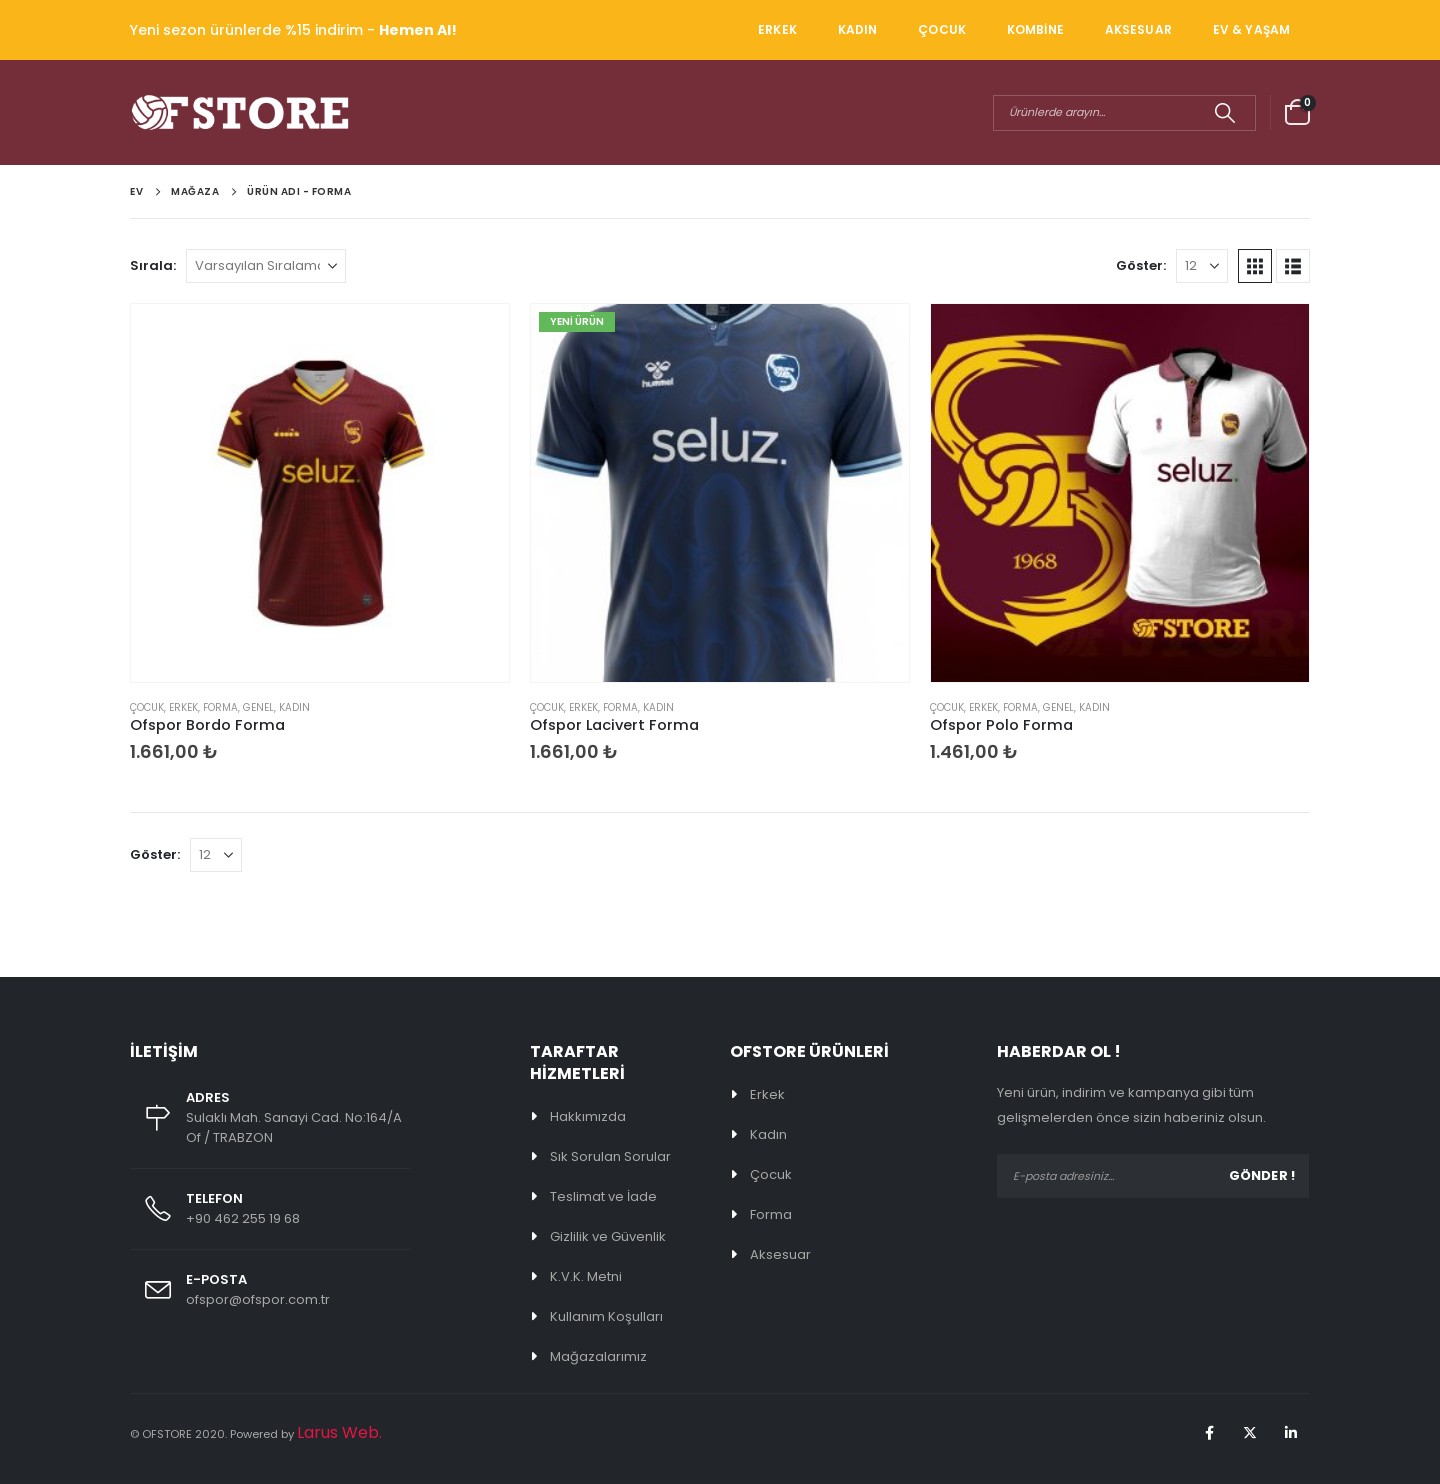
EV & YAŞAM (1251, 29)
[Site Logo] (240, 112)
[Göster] (1202, 266)
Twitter (1250, 1433)
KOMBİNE (1035, 29)
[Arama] (1224, 113)
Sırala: (153, 265)
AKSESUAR (1138, 29)
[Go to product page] (320, 493)
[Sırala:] (266, 266)
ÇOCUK (942, 29)
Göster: (1141, 265)
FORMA (220, 707)
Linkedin (1291, 1433)
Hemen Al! (418, 30)
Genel (258, 707)
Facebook (1209, 1433)
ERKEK (777, 29)
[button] (1255, 266)
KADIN (858, 29)
